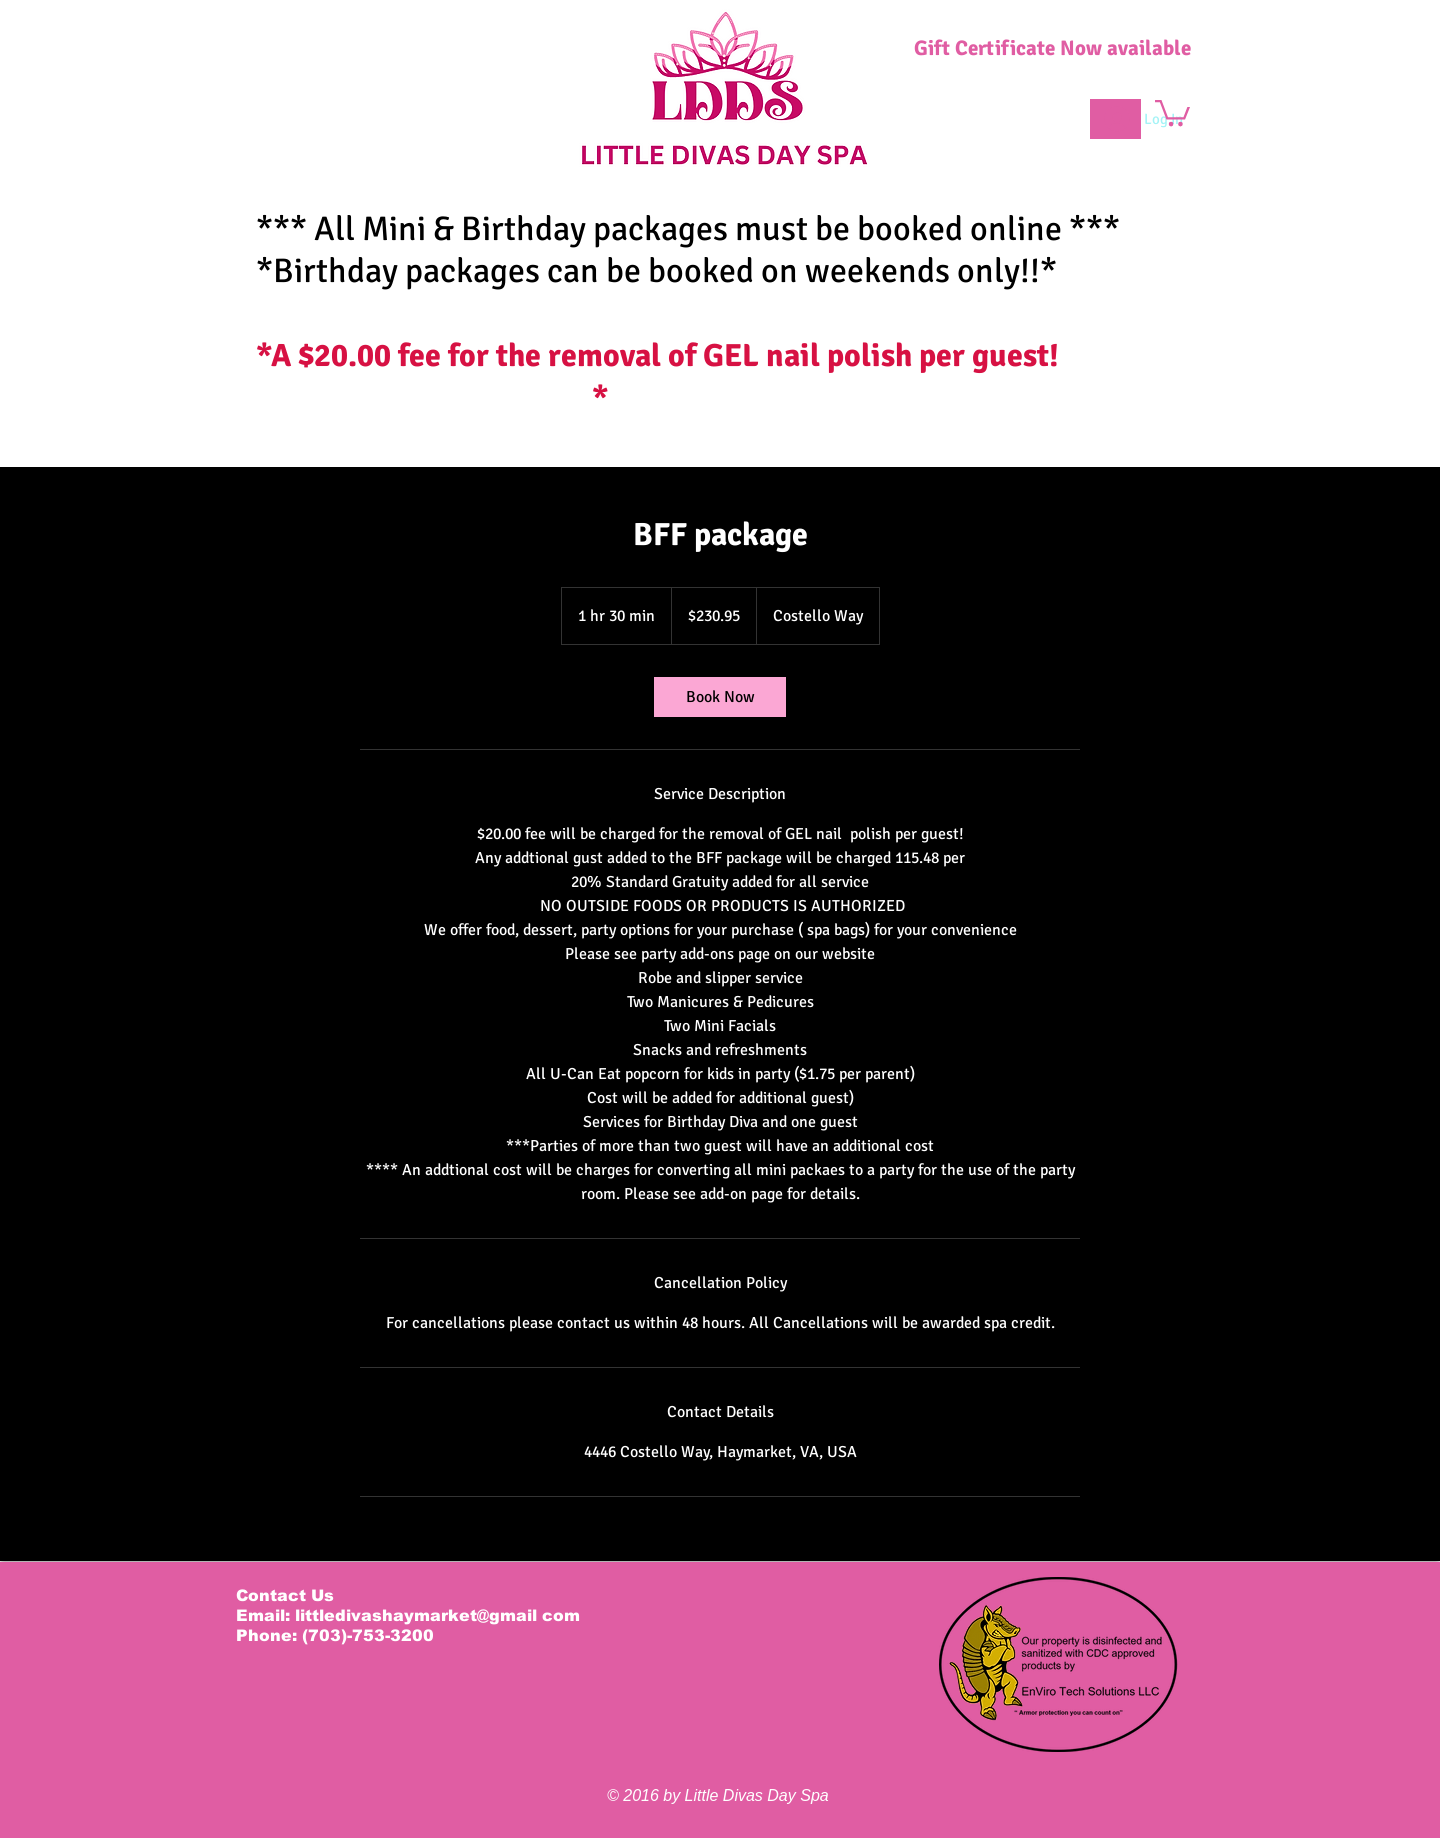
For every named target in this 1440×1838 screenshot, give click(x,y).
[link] (720, 697)
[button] (1172, 111)
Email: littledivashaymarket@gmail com (408, 1615)
